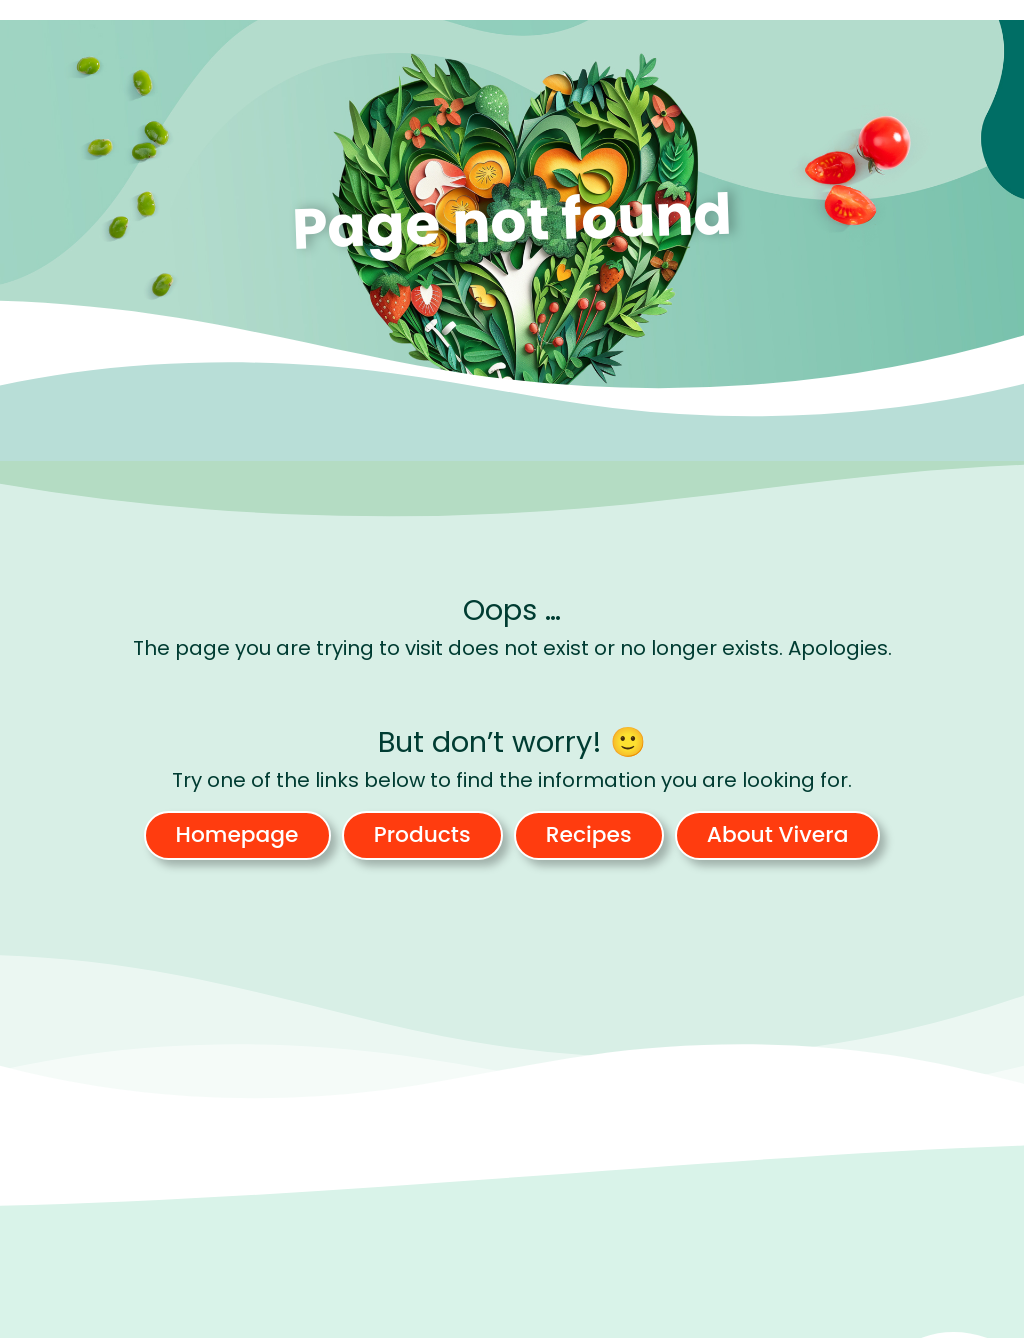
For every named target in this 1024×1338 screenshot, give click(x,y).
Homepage (237, 834)
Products (422, 834)
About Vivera (778, 834)
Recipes (589, 834)
